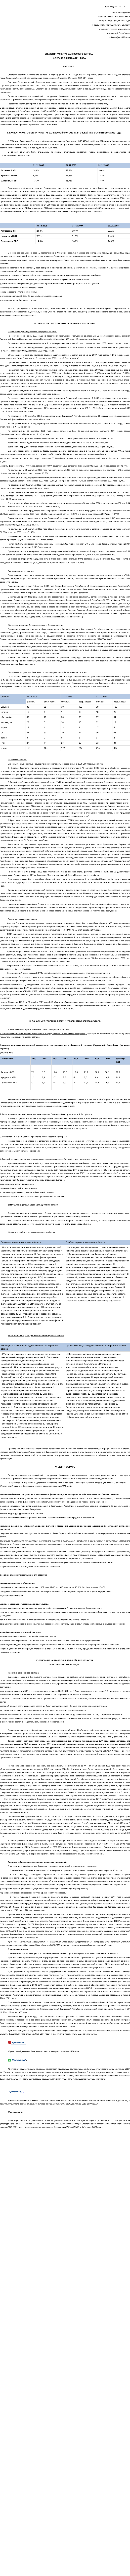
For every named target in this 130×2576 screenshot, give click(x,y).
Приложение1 (18, 2042)
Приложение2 (18, 2060)
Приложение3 (15, 2092)
